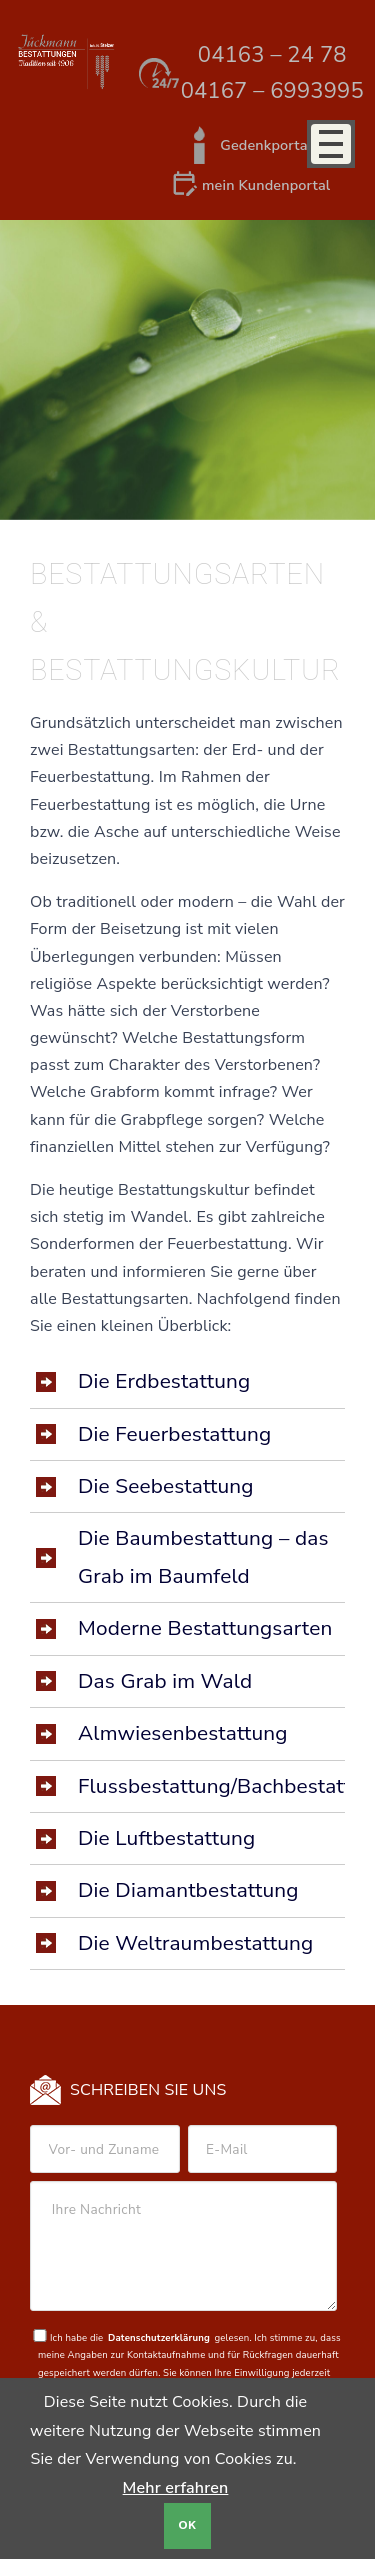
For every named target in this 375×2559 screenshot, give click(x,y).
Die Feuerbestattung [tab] (174, 1434)
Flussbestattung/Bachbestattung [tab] (211, 1786)
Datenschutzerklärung (159, 2337)
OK (188, 2525)
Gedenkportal (266, 145)
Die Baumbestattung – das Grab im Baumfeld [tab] (203, 1556)
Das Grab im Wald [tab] (165, 1681)
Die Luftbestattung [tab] (166, 1838)
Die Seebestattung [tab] (166, 1486)
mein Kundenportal (266, 185)
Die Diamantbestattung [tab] (188, 1890)
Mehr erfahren (176, 2488)
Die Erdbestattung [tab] (164, 1381)
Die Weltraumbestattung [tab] (195, 1943)
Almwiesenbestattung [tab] (183, 1733)
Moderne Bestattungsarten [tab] (205, 1628)
